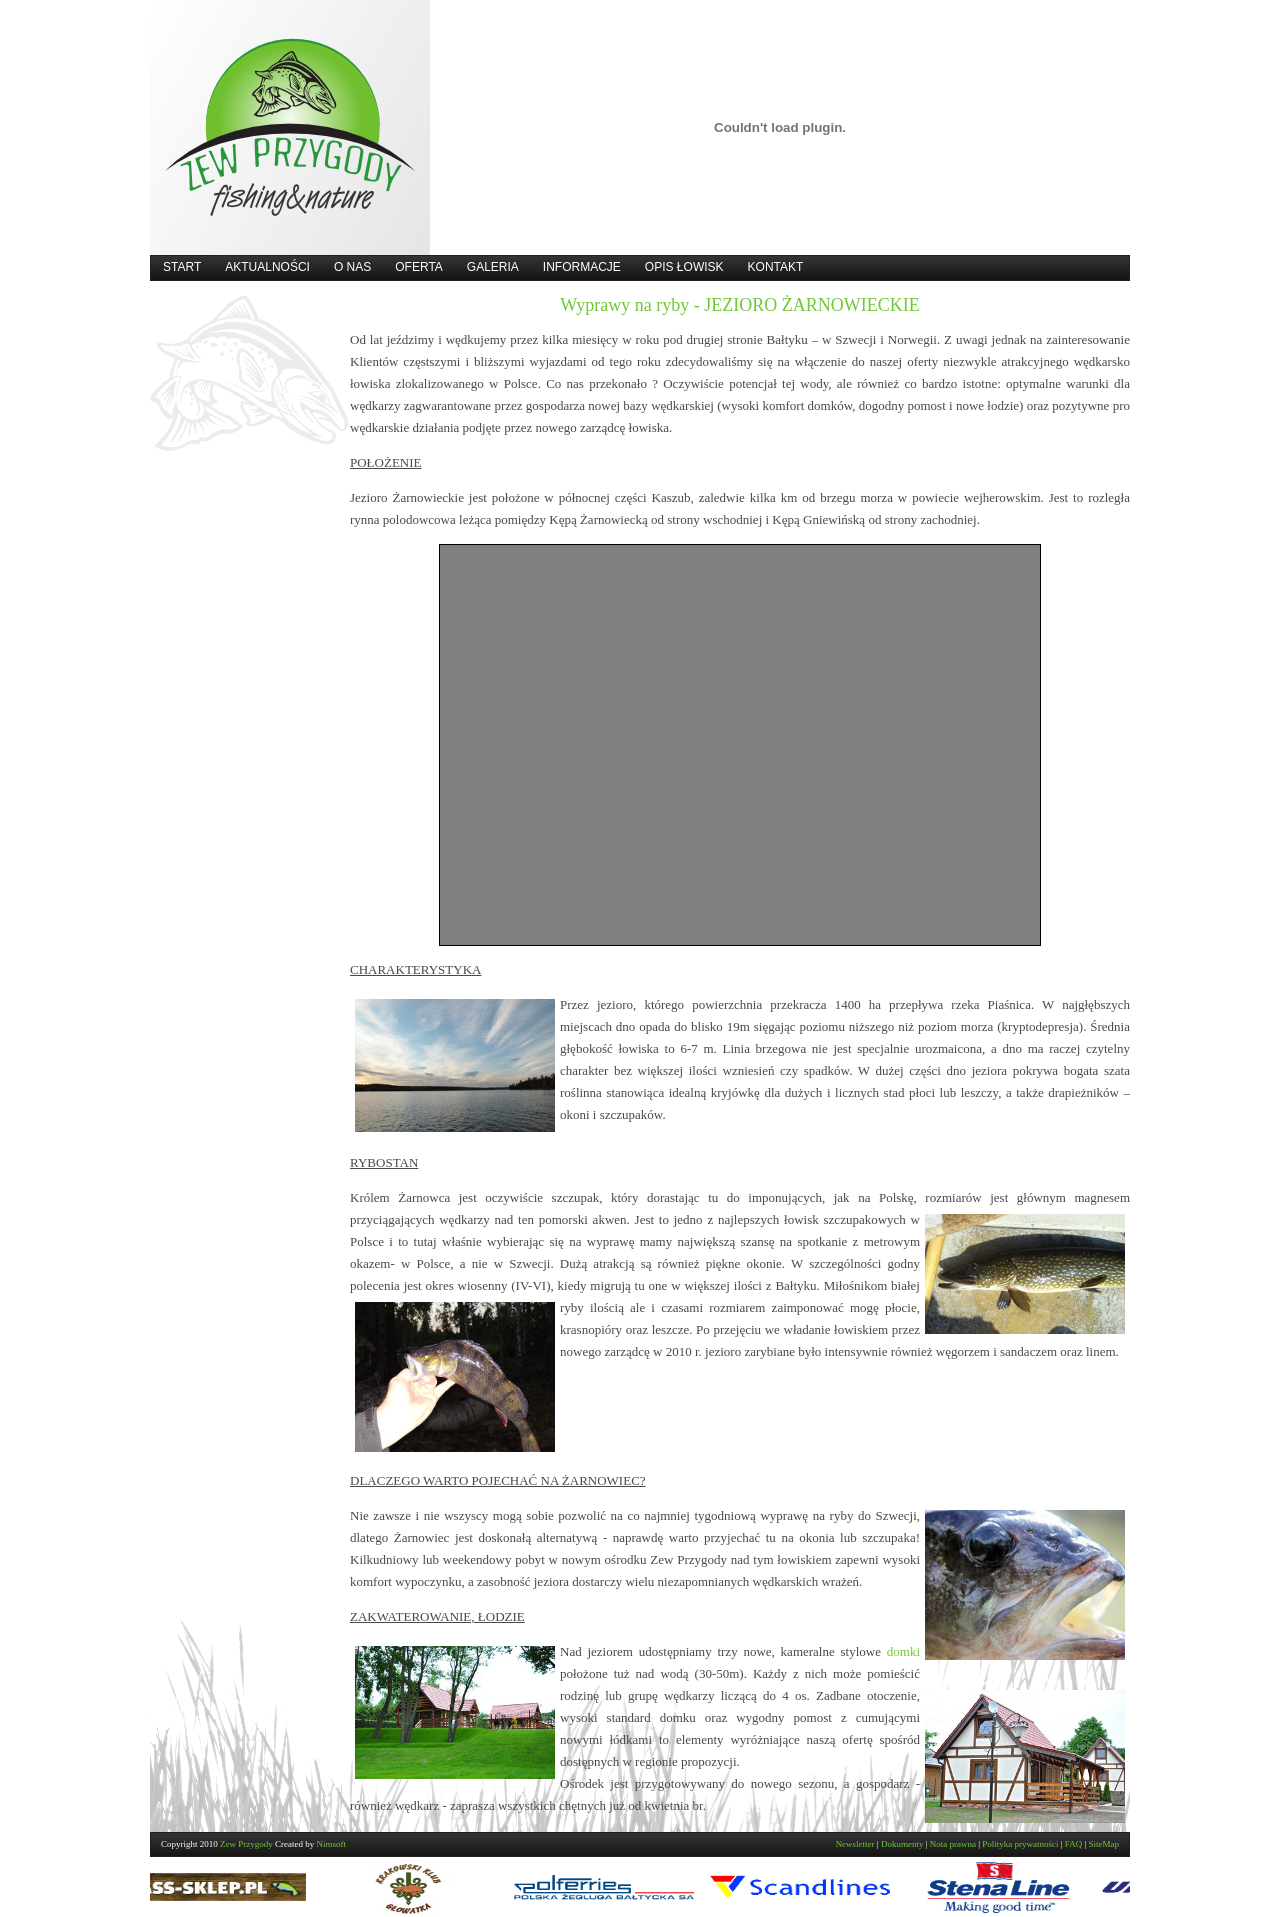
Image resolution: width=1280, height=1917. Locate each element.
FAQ (1073, 1844)
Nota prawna (953, 1844)
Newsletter (855, 1844)
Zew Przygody (246, 1844)
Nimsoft (332, 1844)
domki (903, 1651)
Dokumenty (902, 1844)
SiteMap (1104, 1844)
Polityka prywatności (1020, 1844)
